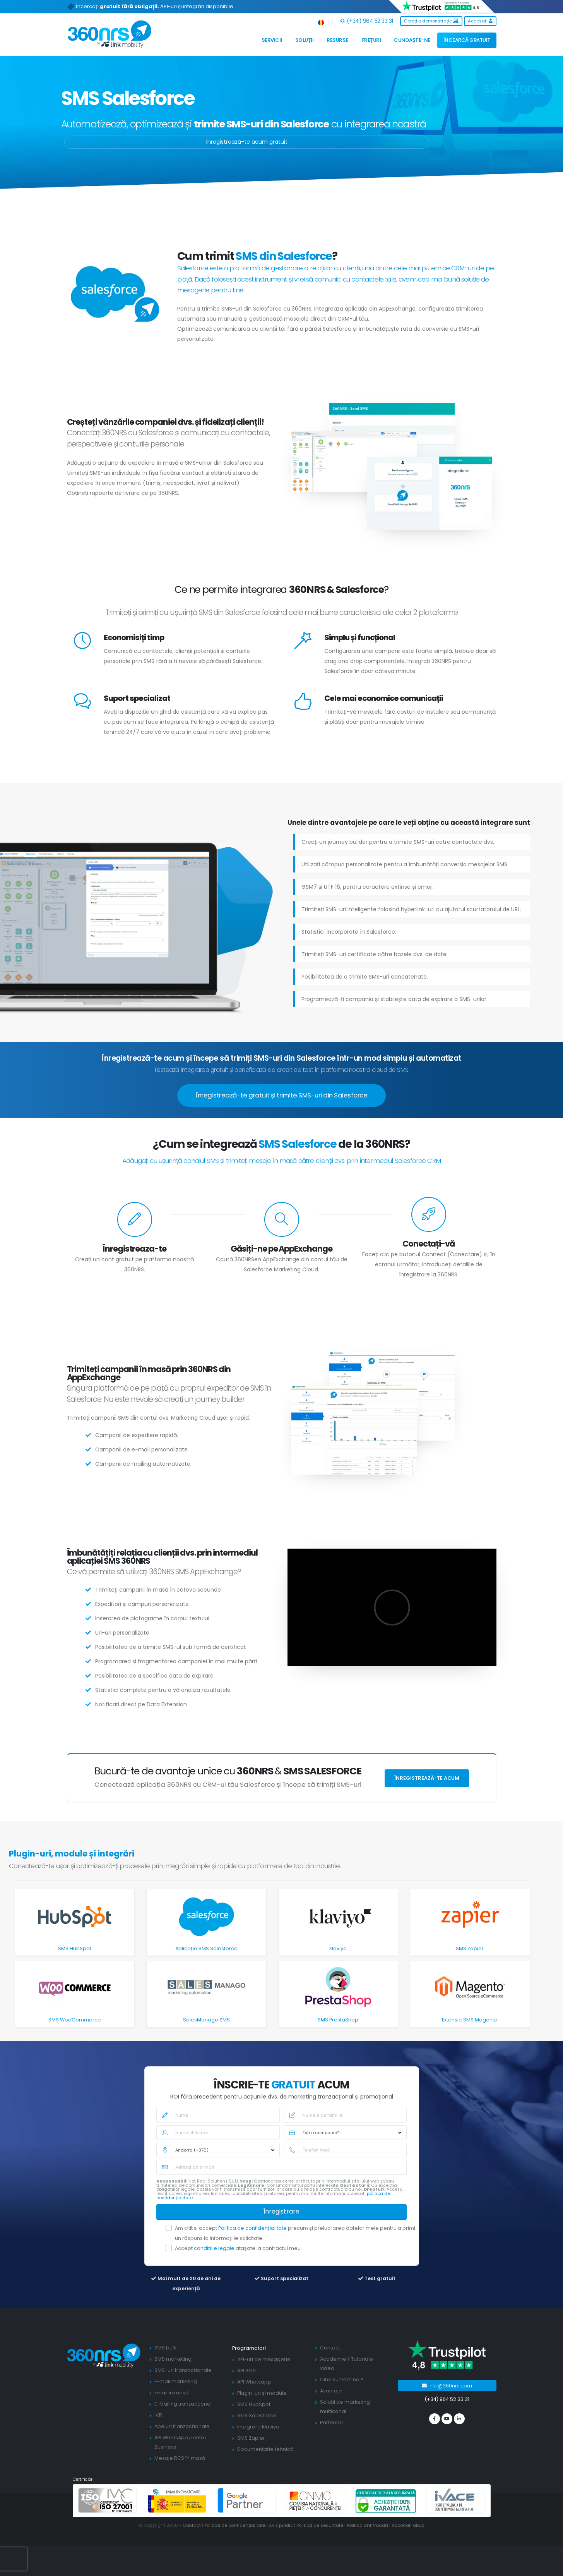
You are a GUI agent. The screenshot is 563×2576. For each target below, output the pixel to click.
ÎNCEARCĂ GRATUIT (466, 40)
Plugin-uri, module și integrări (71, 1853)
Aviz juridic (281, 2525)
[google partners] (246, 2500)
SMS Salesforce (256, 2415)
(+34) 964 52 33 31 (366, 21)
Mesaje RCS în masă (179, 2458)
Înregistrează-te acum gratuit (246, 142)
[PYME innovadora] (177, 2500)
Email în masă (171, 2392)
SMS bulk (165, 2347)
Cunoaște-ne (412, 40)
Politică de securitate (319, 2525)
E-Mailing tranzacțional (183, 2404)
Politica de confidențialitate (253, 2228)
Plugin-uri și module (262, 2393)
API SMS (246, 2370)
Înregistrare (281, 2211)
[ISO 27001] (107, 2500)
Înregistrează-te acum (426, 1778)
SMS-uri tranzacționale (183, 2370)
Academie (333, 2359)
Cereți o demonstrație (431, 21)
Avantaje (331, 2390)
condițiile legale (215, 2248)
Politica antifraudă (367, 2525)
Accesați (480, 21)
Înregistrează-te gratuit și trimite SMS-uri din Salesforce (281, 1095)
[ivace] (455, 2500)
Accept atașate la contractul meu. (238, 2248)
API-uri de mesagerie (264, 2359)
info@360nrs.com (447, 2385)
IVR (158, 2415)
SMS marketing (173, 2359)
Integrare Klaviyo (258, 2426)
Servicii (272, 40)
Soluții (304, 40)
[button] (321, 21)
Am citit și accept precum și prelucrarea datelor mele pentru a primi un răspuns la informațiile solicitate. (295, 2233)
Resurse (337, 40)
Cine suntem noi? (341, 2379)
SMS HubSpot (253, 2404)
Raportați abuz (408, 2525)
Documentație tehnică (265, 2449)
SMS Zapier (251, 2438)
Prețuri (371, 40)
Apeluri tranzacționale (182, 2426)
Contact (330, 2347)
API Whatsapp (254, 2382)
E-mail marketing (175, 2381)
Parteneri (331, 2422)
